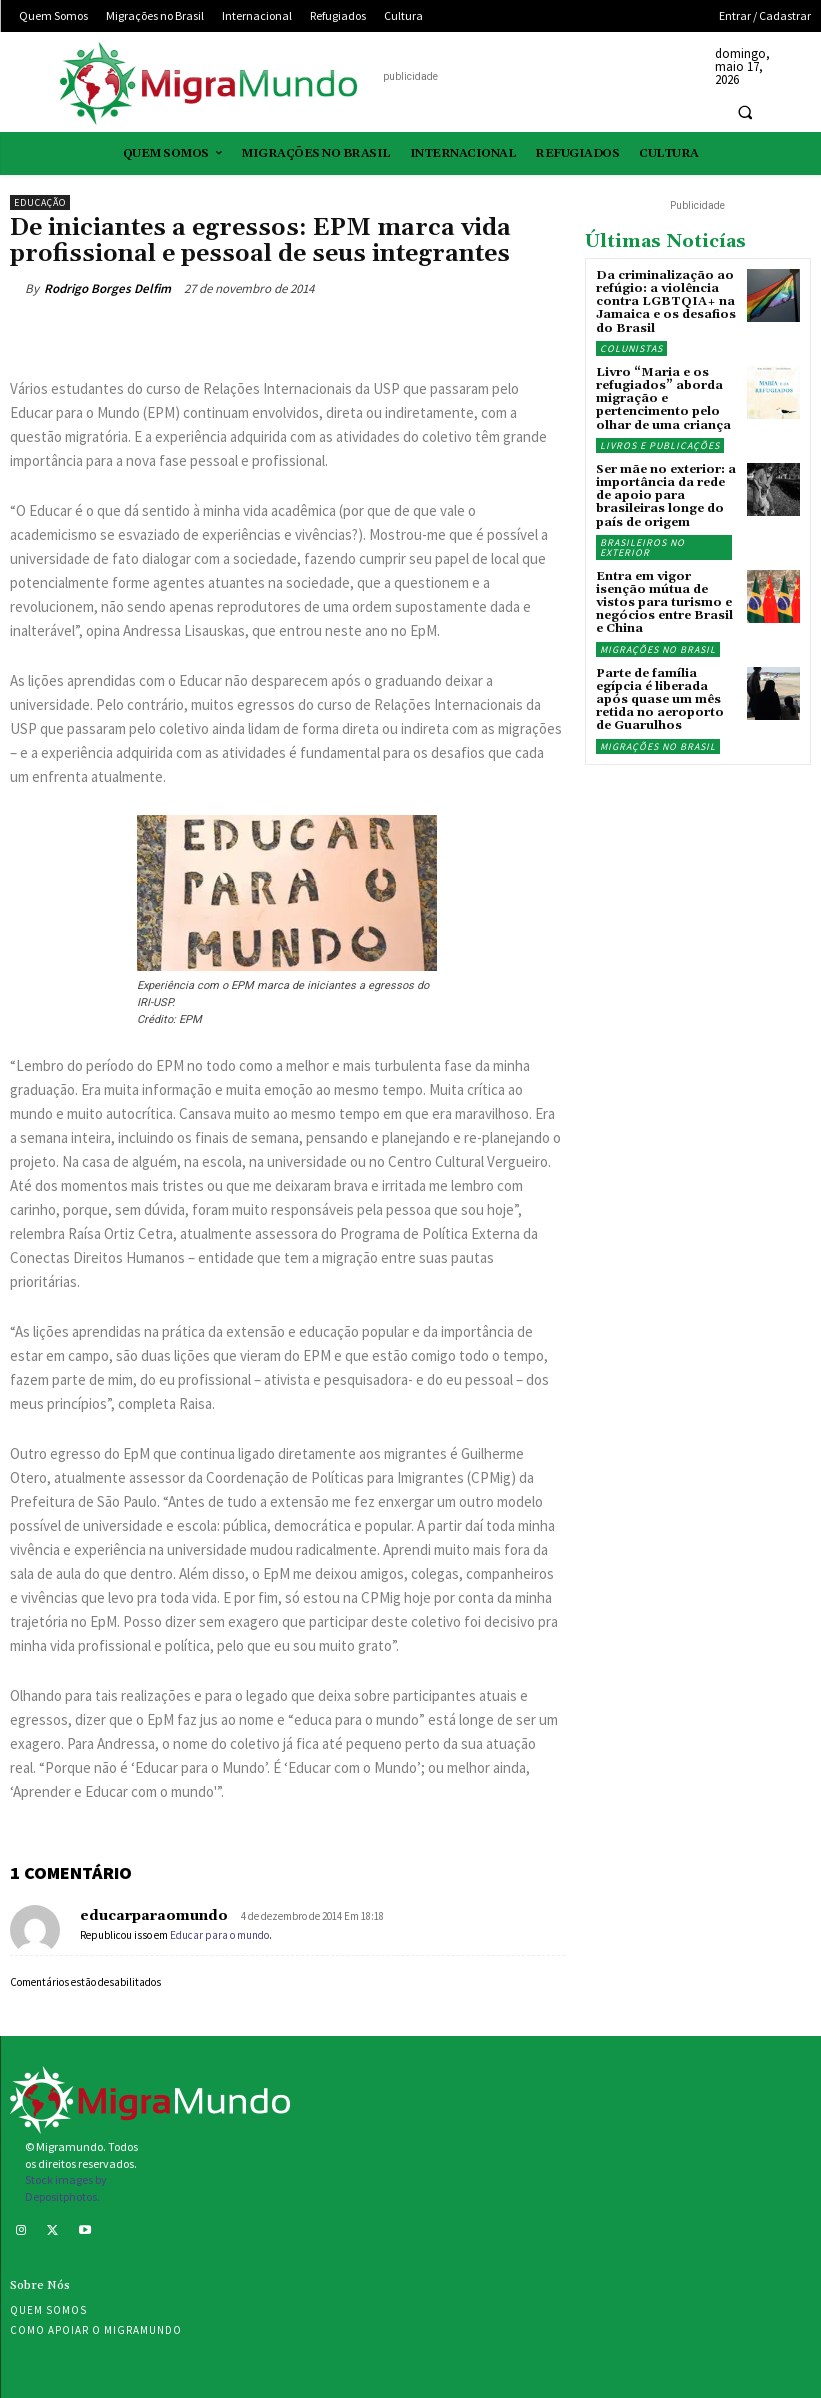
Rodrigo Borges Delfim (107, 288)
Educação (40, 202)
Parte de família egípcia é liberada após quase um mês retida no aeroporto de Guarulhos (660, 700)
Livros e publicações (660, 445)
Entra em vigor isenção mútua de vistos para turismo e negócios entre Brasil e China (664, 603)
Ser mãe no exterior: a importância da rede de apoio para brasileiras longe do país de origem (666, 496)
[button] (745, 112)
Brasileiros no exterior (642, 547)
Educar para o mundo (219, 1935)
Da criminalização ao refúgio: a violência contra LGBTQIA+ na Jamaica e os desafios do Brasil (666, 302)
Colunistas (631, 348)
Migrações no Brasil (658, 649)
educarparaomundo (154, 1916)
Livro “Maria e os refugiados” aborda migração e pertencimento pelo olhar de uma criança (663, 399)
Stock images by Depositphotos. (66, 2188)
